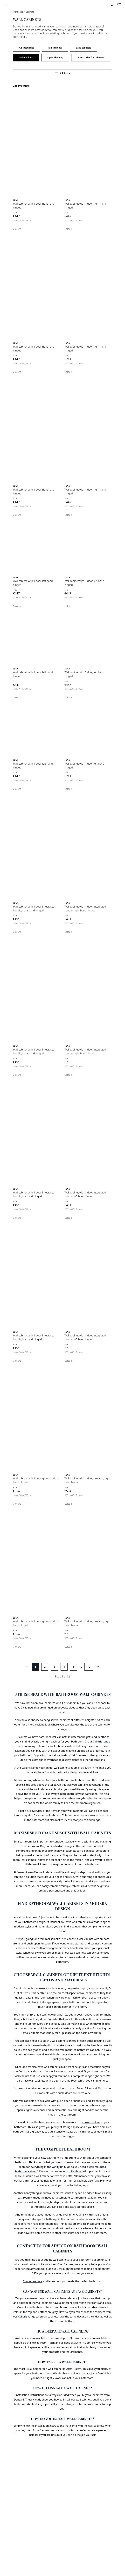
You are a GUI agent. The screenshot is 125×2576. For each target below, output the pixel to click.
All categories (26, 47)
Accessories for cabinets (90, 57)
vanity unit (58, 2167)
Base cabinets (83, 47)
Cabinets (30, 11)
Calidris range (101, 1741)
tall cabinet (76, 2171)
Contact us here (32, 2281)
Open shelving (55, 57)
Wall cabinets (26, 57)
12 (88, 1666)
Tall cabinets (55, 47)
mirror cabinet (91, 2122)
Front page (18, 11)
